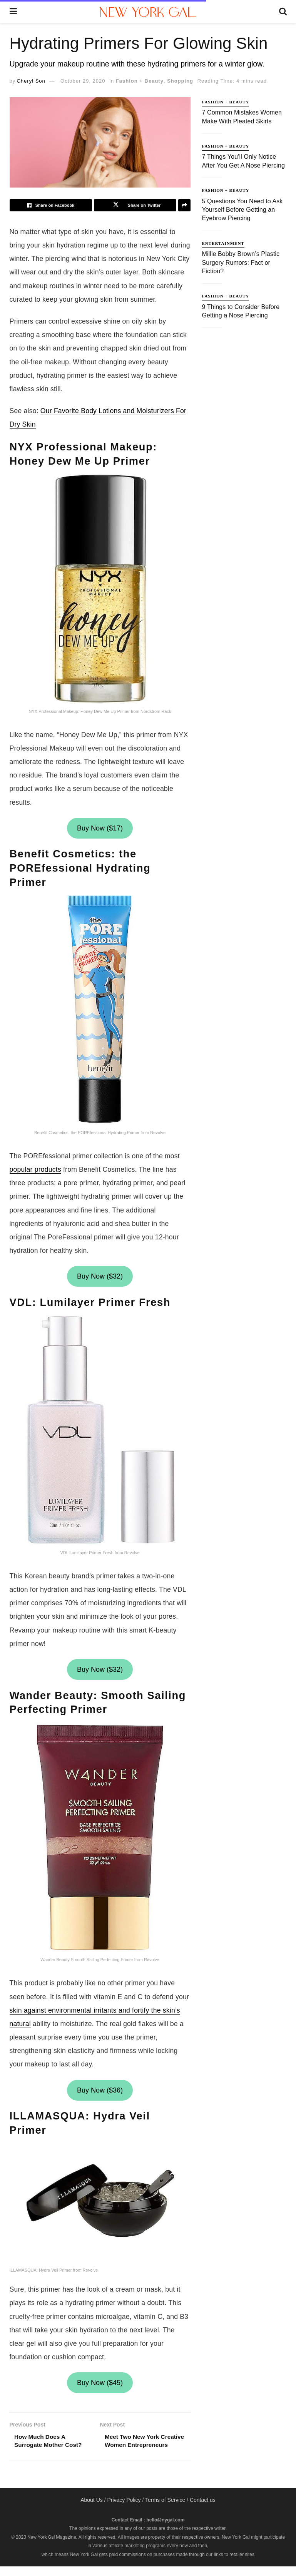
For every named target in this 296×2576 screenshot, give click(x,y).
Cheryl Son (31, 81)
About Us (91, 2509)
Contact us (203, 2509)
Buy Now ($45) (100, 2383)
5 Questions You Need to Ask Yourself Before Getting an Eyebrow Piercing (242, 210)
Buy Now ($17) (100, 828)
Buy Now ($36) (100, 2090)
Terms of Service (165, 2509)
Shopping (180, 81)
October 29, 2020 (82, 81)
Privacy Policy (123, 2509)
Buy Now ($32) (100, 1276)
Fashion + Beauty (140, 81)
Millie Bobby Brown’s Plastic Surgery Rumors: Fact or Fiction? (241, 262)
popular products (35, 1169)
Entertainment (223, 243)
